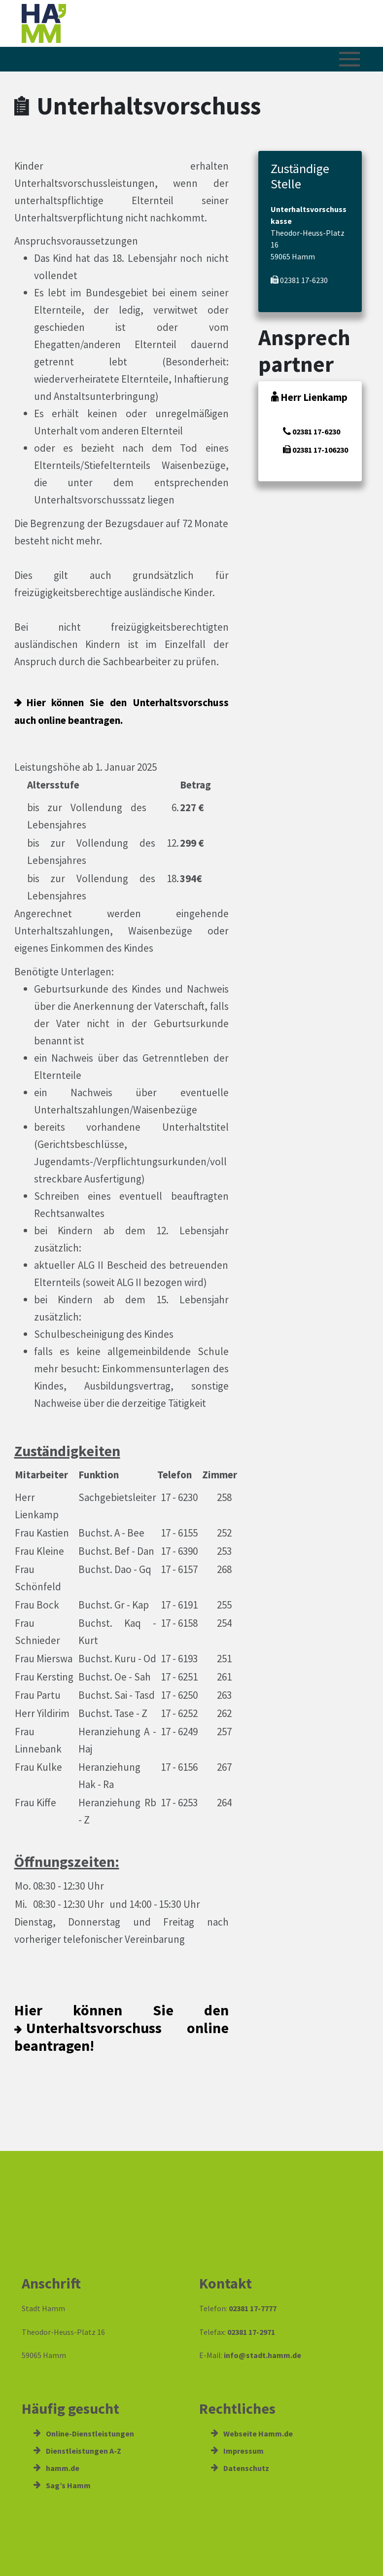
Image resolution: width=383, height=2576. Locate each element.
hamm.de (56, 2468)
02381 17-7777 (253, 2308)
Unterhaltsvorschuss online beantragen (121, 2036)
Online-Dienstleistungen (84, 2433)
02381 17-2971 (251, 2332)
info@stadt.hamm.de (262, 2355)
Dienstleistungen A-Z (77, 2451)
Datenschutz (240, 2468)
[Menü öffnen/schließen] (349, 59)
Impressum (237, 2451)
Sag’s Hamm (62, 2485)
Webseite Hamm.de (252, 2433)
